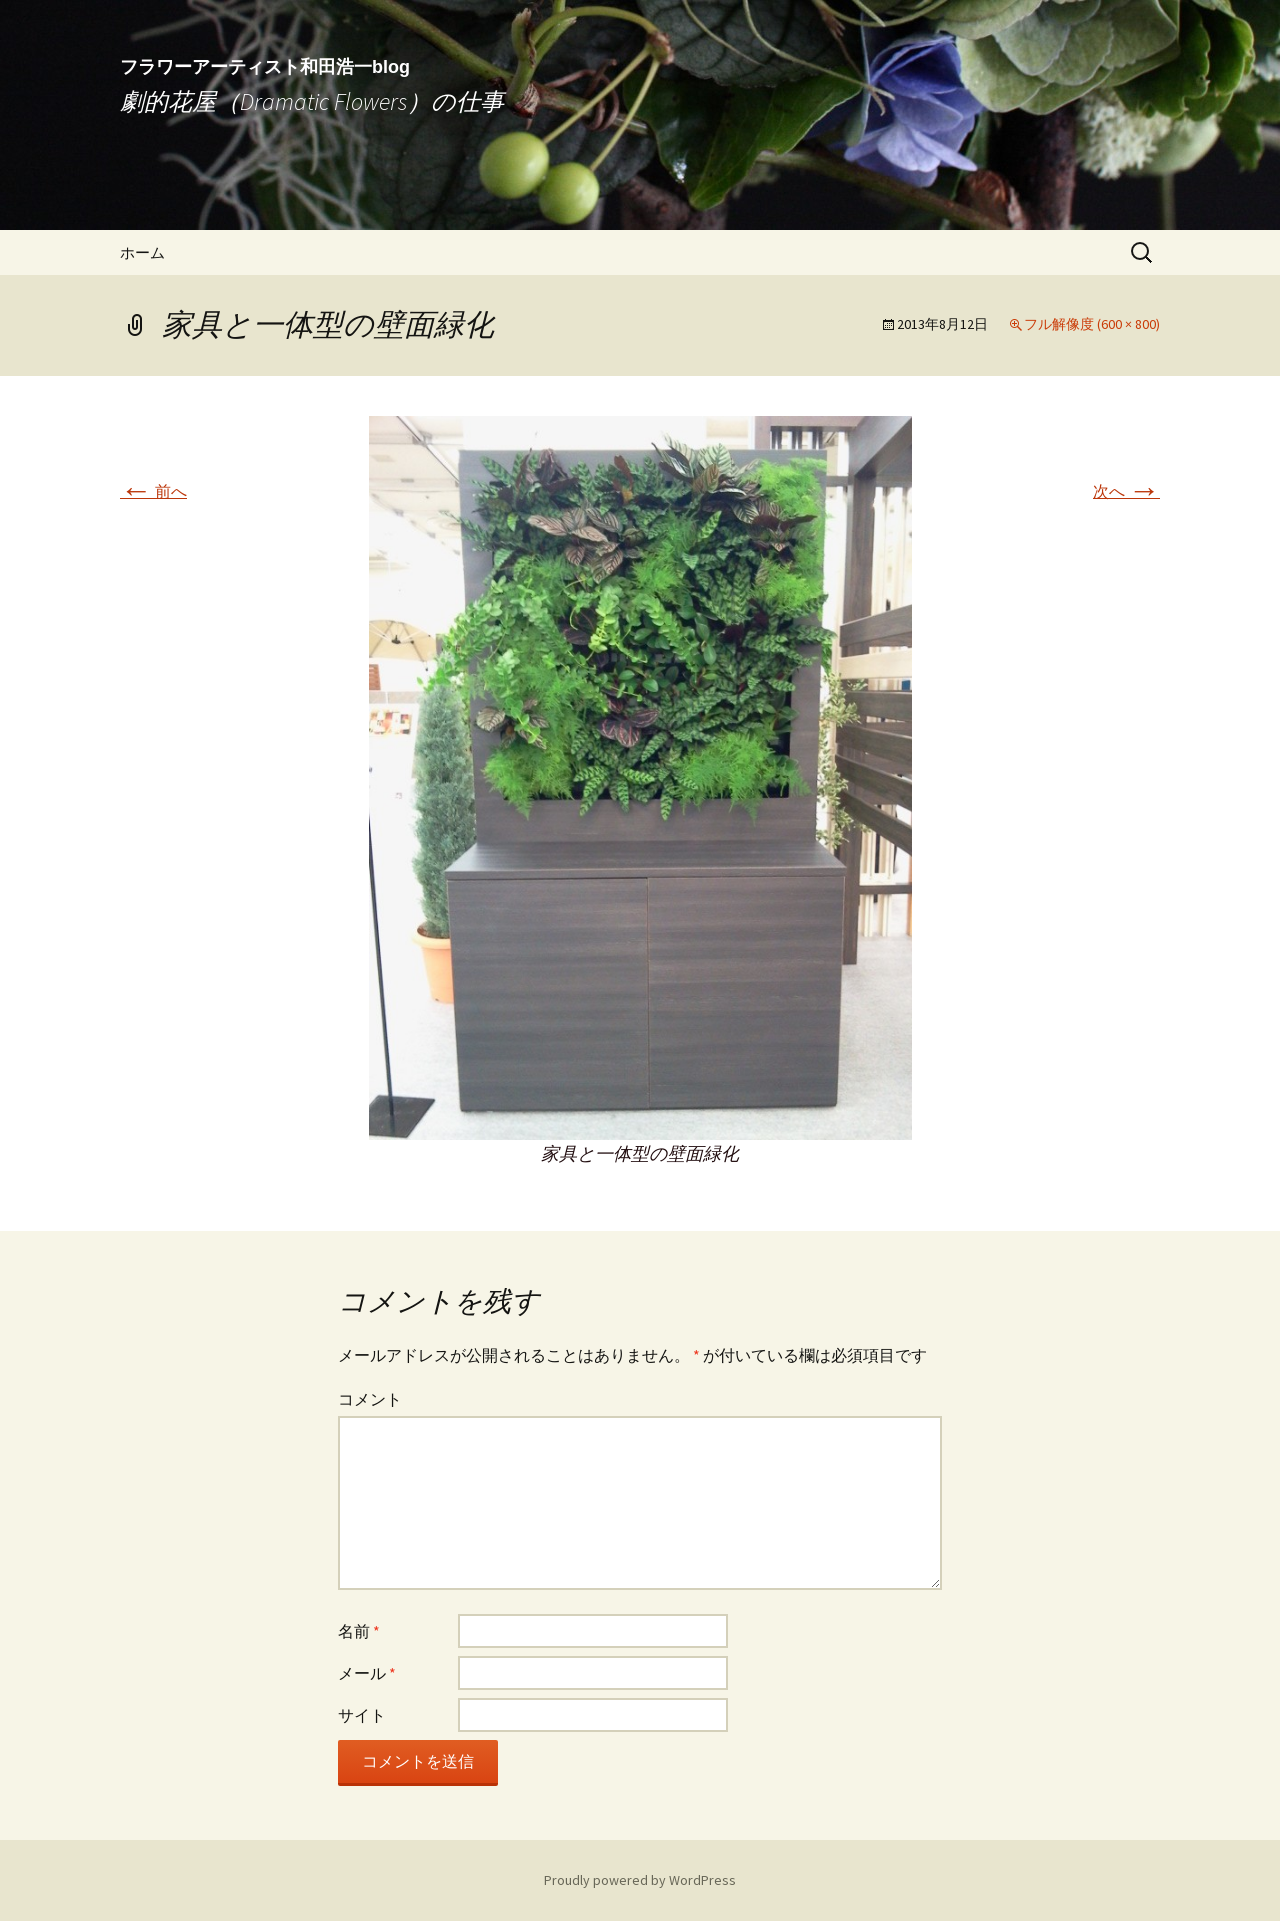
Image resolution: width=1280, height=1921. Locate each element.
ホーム (142, 252)
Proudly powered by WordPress (640, 1880)
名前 (359, 1631)
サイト (362, 1715)
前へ (153, 491)
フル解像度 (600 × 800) (1092, 324)
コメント (370, 1399)
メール (367, 1673)
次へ (1126, 491)
